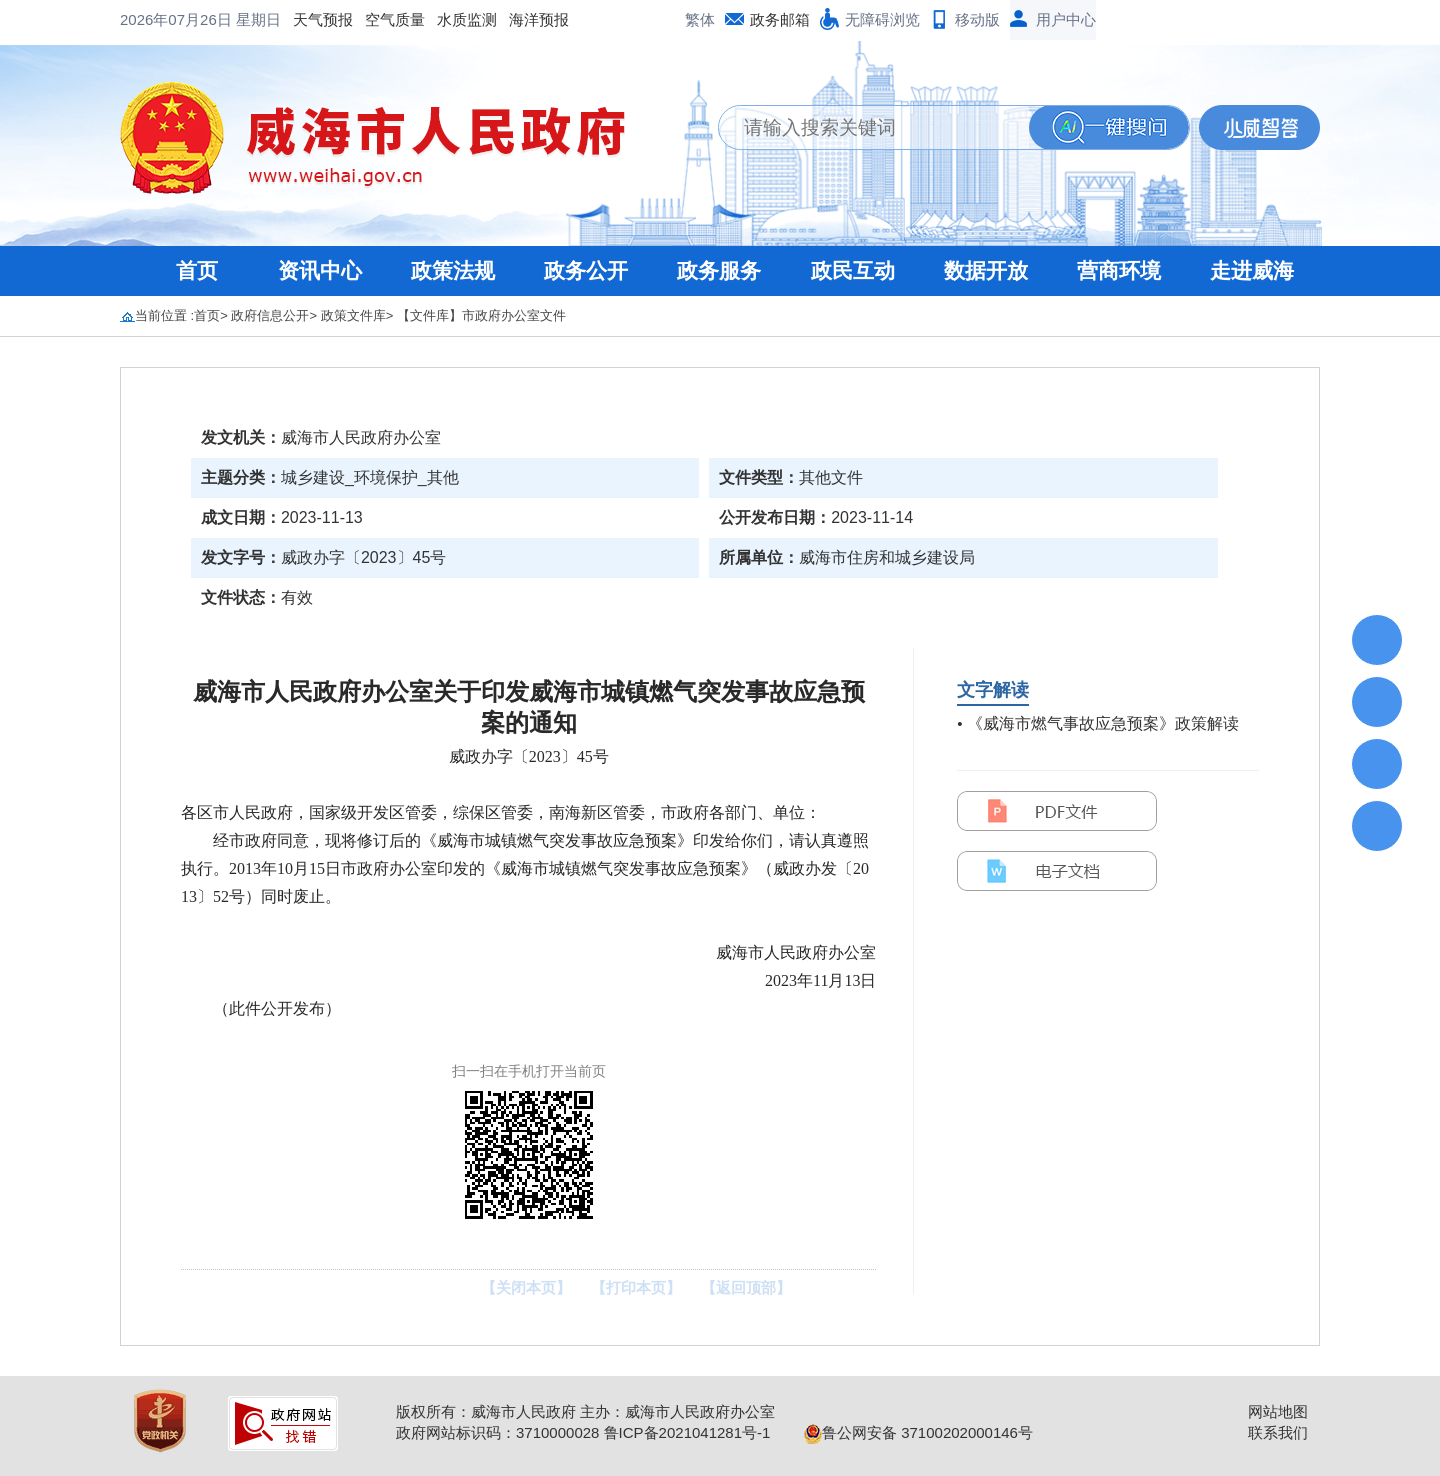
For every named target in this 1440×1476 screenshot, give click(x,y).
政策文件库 (353, 315)
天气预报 (162, 19)
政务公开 (586, 270)
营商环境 (1119, 270)
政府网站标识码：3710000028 (497, 1432)
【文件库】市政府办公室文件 (481, 315)
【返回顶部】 (746, 1287)
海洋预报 (378, 19)
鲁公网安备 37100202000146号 (918, 1432)
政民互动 (853, 270)
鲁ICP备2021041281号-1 (687, 1432)
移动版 (977, 19)
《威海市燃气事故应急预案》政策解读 (1103, 723)
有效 (297, 597)
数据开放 (986, 270)
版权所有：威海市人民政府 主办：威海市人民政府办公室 (585, 1411)
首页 (197, 270)
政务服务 (719, 270)
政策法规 (453, 270)
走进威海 (1252, 270)
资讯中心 (320, 270)
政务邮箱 (780, 19)
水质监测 (306, 19)
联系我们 (1278, 1432)
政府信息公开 (270, 315)
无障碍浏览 (882, 19)
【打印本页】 (636, 1287)
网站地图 (1278, 1411)
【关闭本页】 (526, 1287)
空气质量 (234, 19)
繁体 (700, 19)
